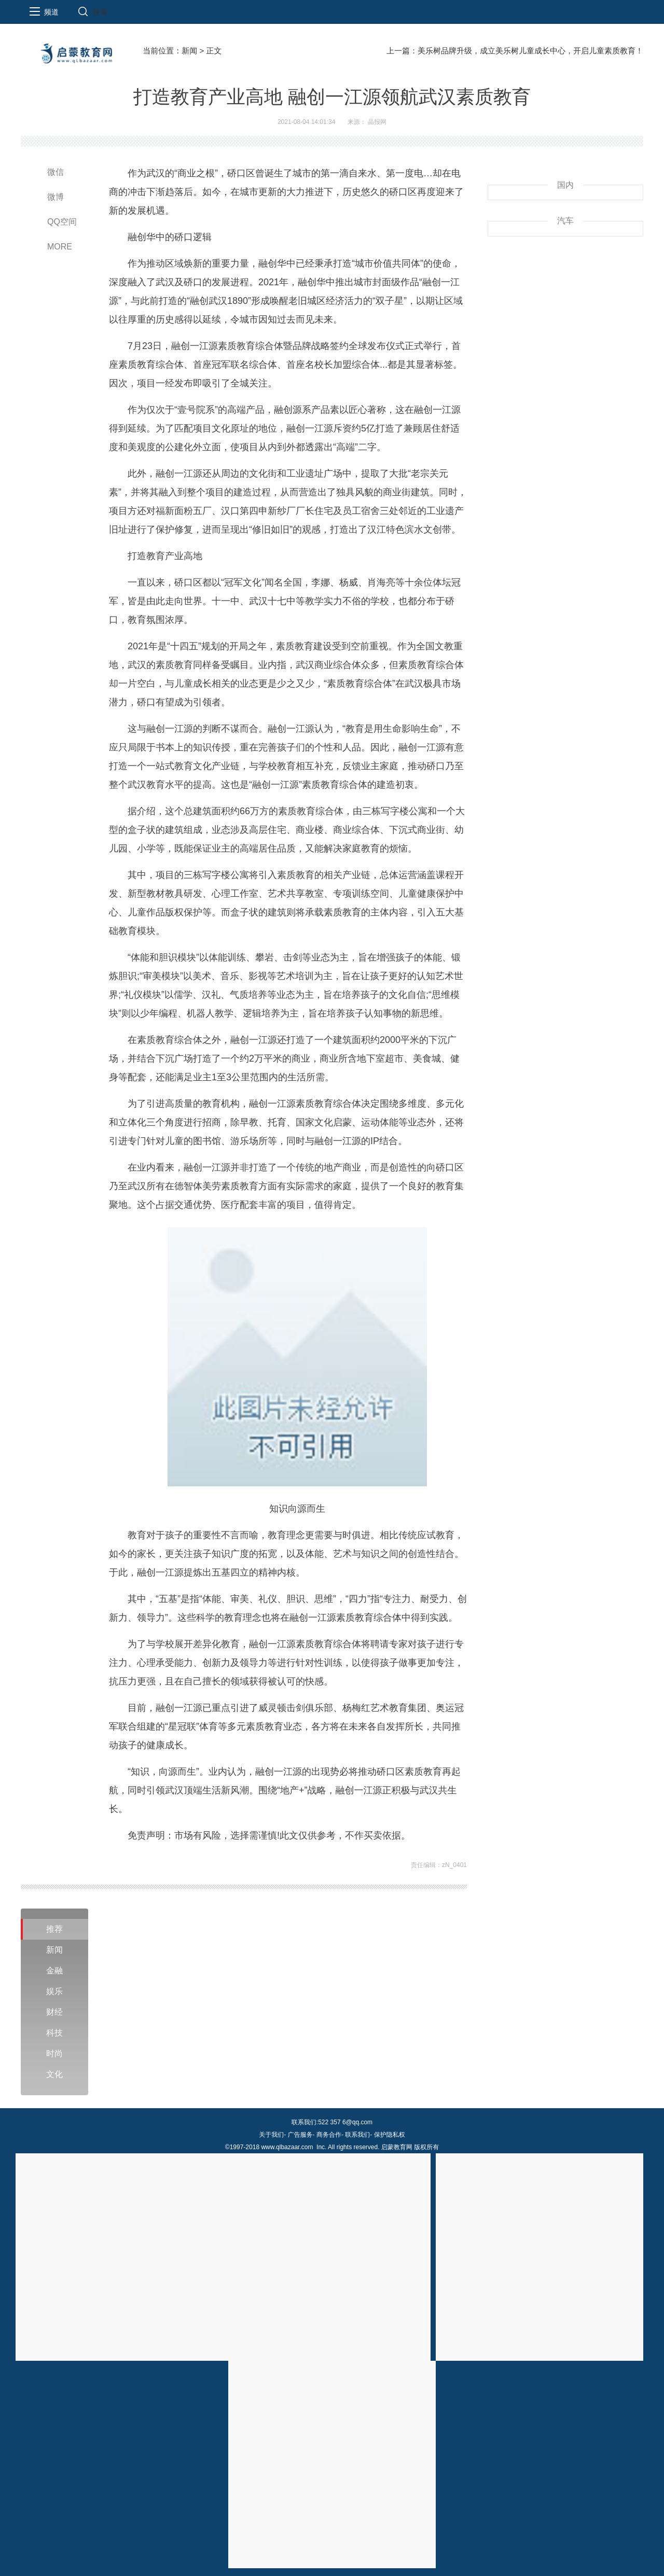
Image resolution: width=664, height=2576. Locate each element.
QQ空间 (62, 221)
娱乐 (54, 1991)
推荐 (54, 1929)
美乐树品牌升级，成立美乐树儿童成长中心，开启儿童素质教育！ (530, 50)
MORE (59, 246)
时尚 (54, 2053)
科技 (54, 2032)
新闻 (189, 50)
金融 (54, 1970)
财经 (54, 2012)
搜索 (100, 12)
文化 (54, 2074)
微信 (55, 172)
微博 (55, 196)
